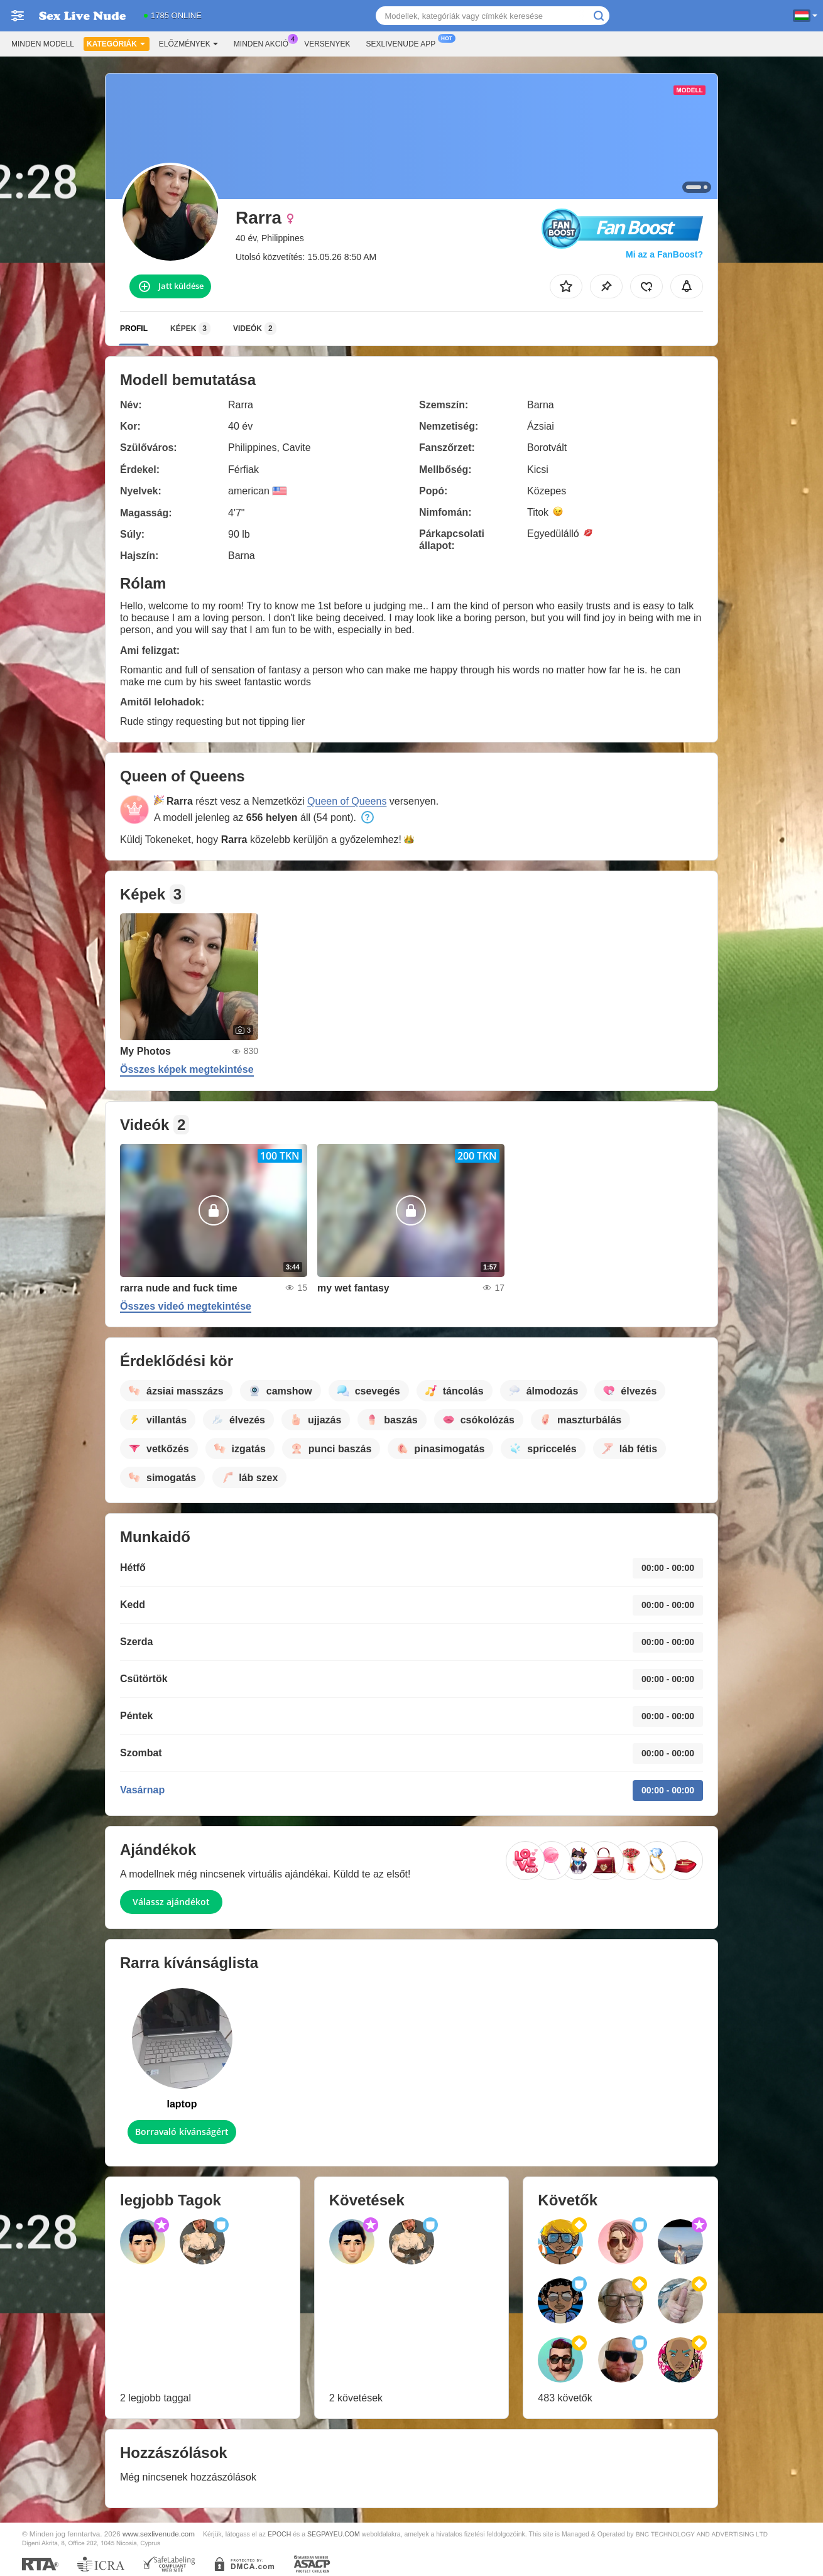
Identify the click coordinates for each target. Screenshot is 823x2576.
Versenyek (327, 44)
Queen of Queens (346, 801)
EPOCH (279, 2534)
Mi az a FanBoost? (664, 254)
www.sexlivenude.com (159, 2534)
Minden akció (264, 42)
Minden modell (42, 44)
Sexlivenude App (404, 42)
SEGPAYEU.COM (333, 2534)
